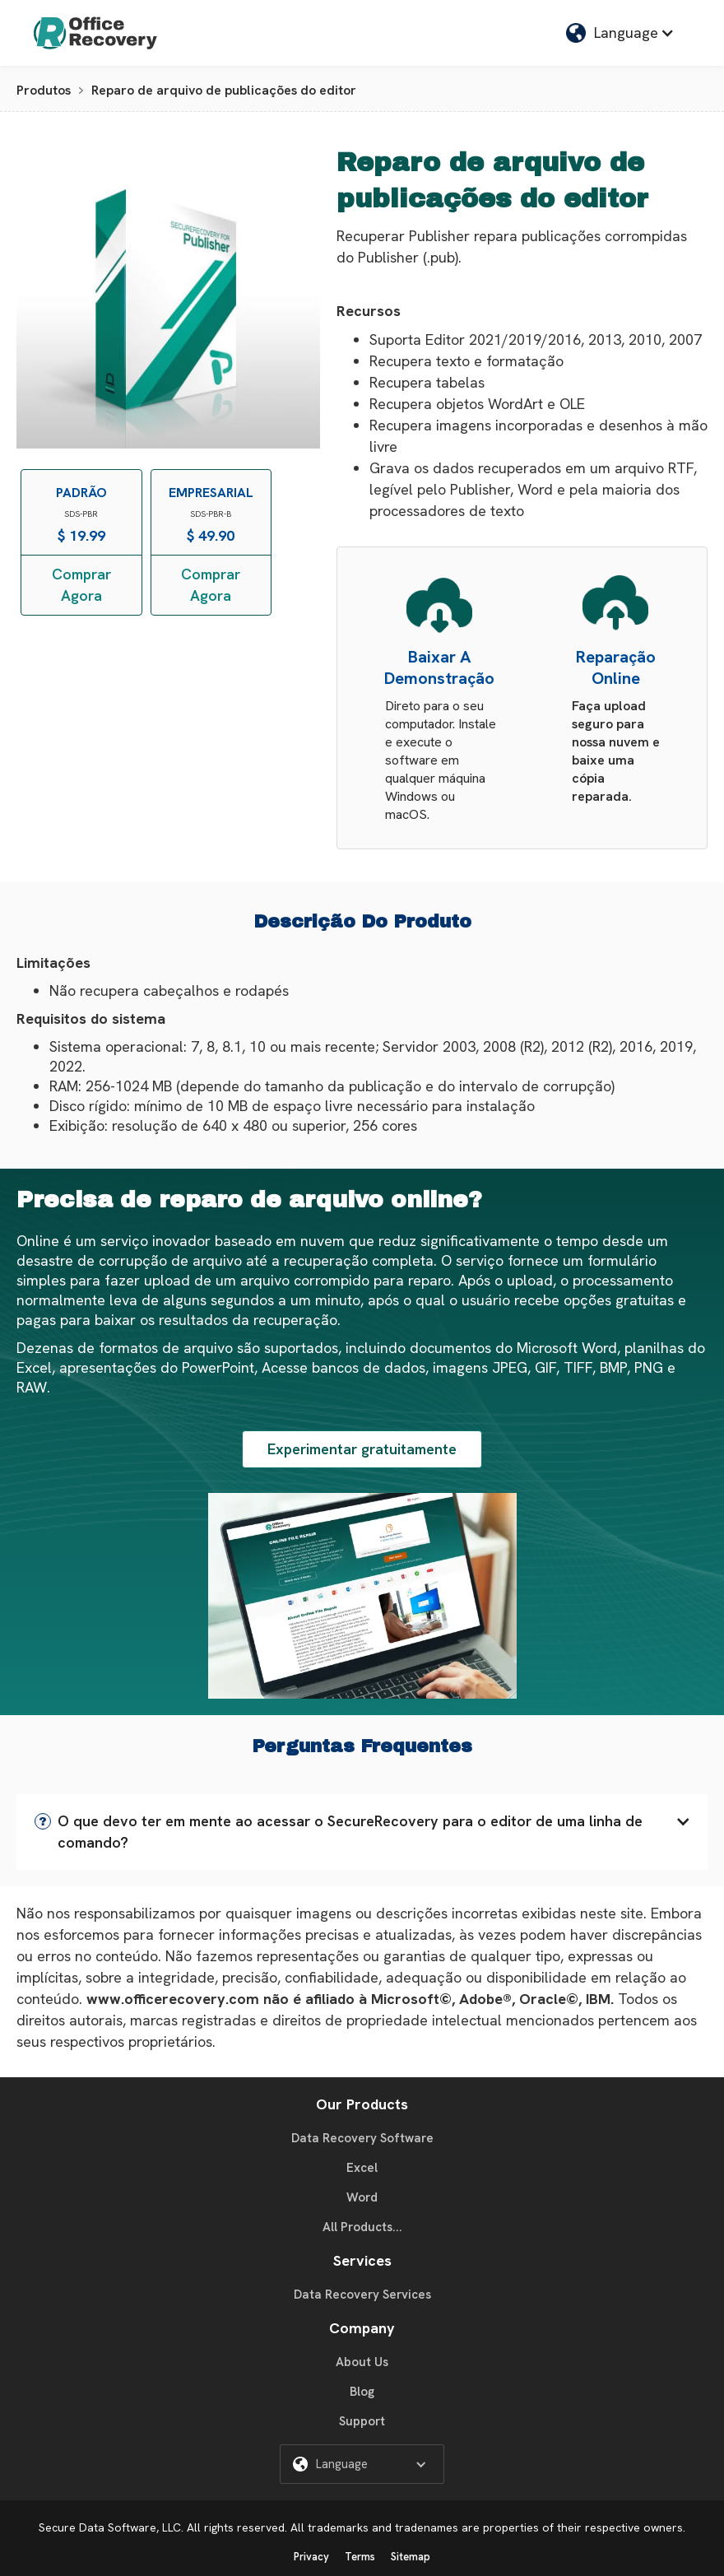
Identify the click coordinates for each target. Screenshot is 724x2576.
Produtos (43, 90)
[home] (95, 32)
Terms (360, 2557)
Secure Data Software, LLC (110, 2527)
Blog (362, 2391)
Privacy (311, 2557)
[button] (620, 33)
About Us (362, 2362)
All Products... (362, 2227)
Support (362, 2421)
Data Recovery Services (362, 2294)
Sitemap (410, 2557)
